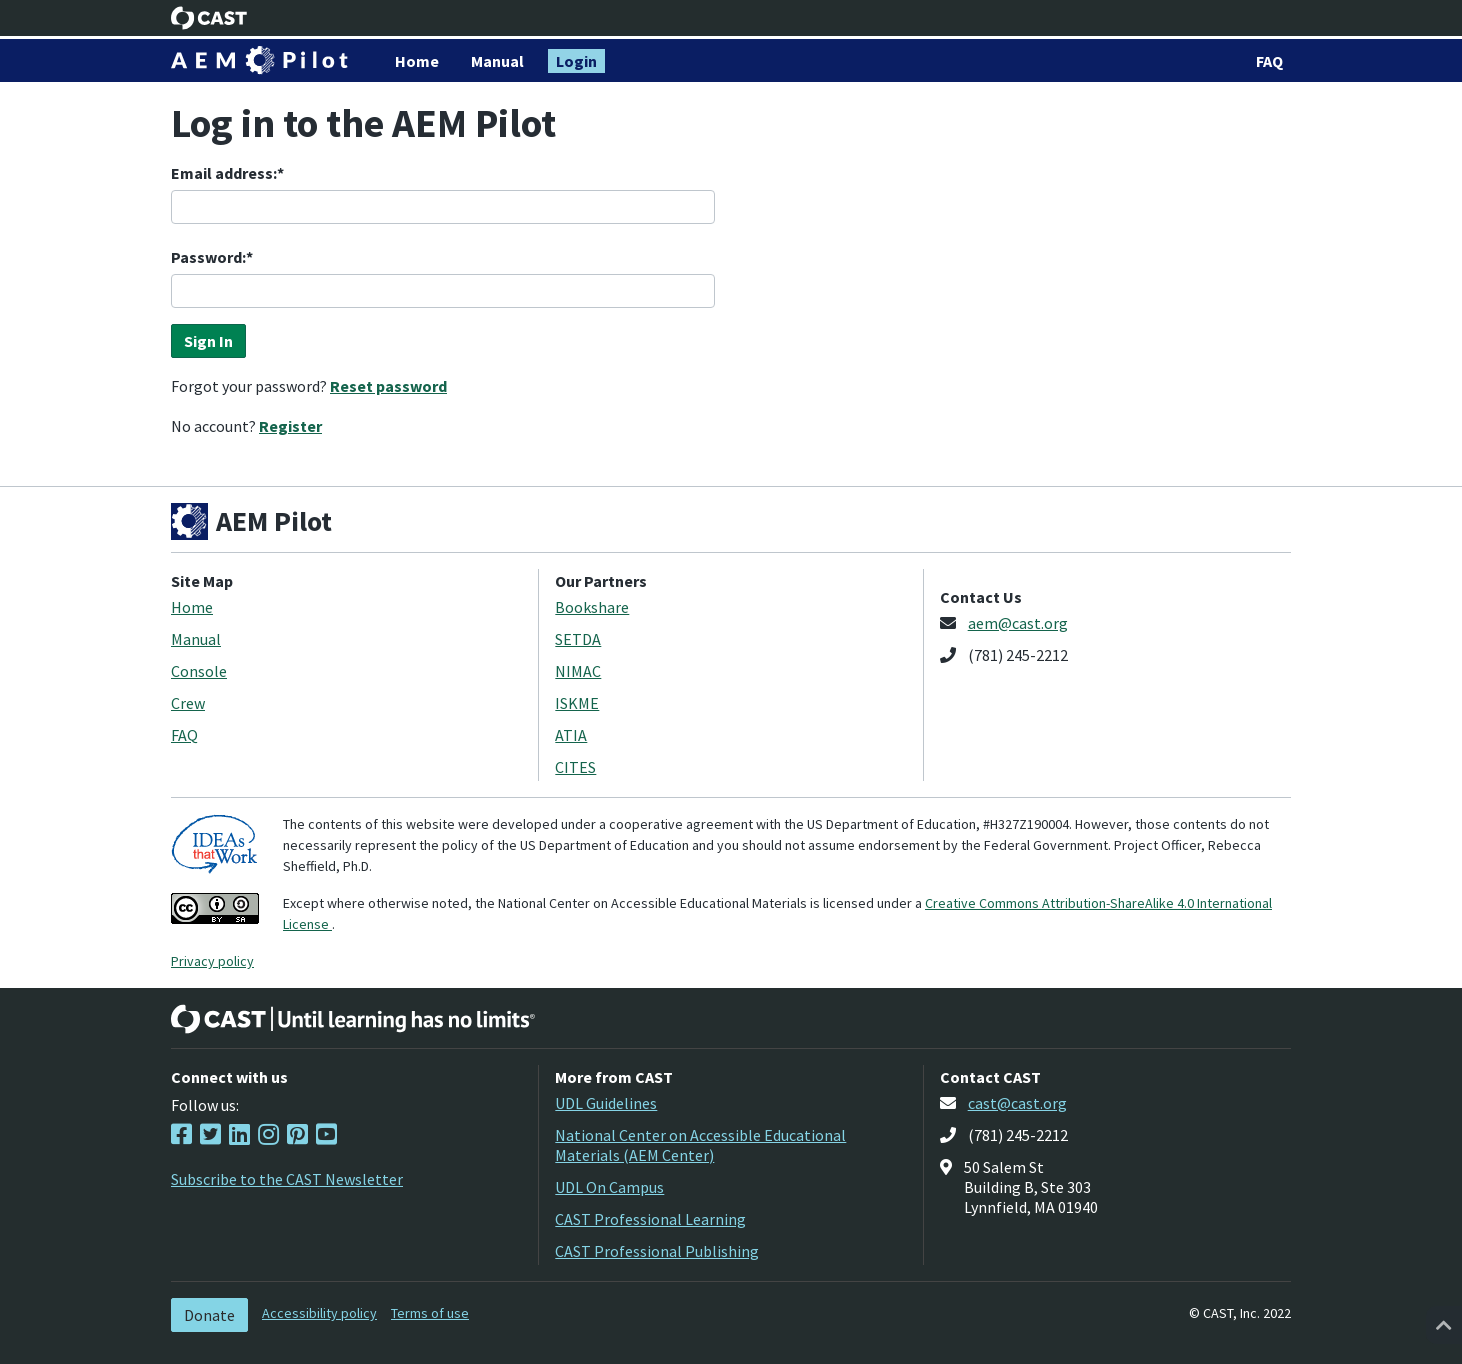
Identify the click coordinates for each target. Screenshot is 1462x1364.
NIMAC (578, 671)
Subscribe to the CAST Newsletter (287, 1179)
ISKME (577, 703)
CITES (575, 767)
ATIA (571, 735)
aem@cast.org (1018, 623)
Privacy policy (212, 961)
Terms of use (430, 1313)
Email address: (224, 173)
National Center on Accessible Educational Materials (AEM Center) (700, 1145)
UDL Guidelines (606, 1103)
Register (290, 426)
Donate (209, 1315)
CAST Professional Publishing (657, 1251)
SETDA (578, 639)
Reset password (388, 386)
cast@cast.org (1017, 1103)
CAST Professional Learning (650, 1219)
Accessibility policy (319, 1313)
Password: (208, 257)
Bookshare (592, 607)
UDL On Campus (609, 1187)
